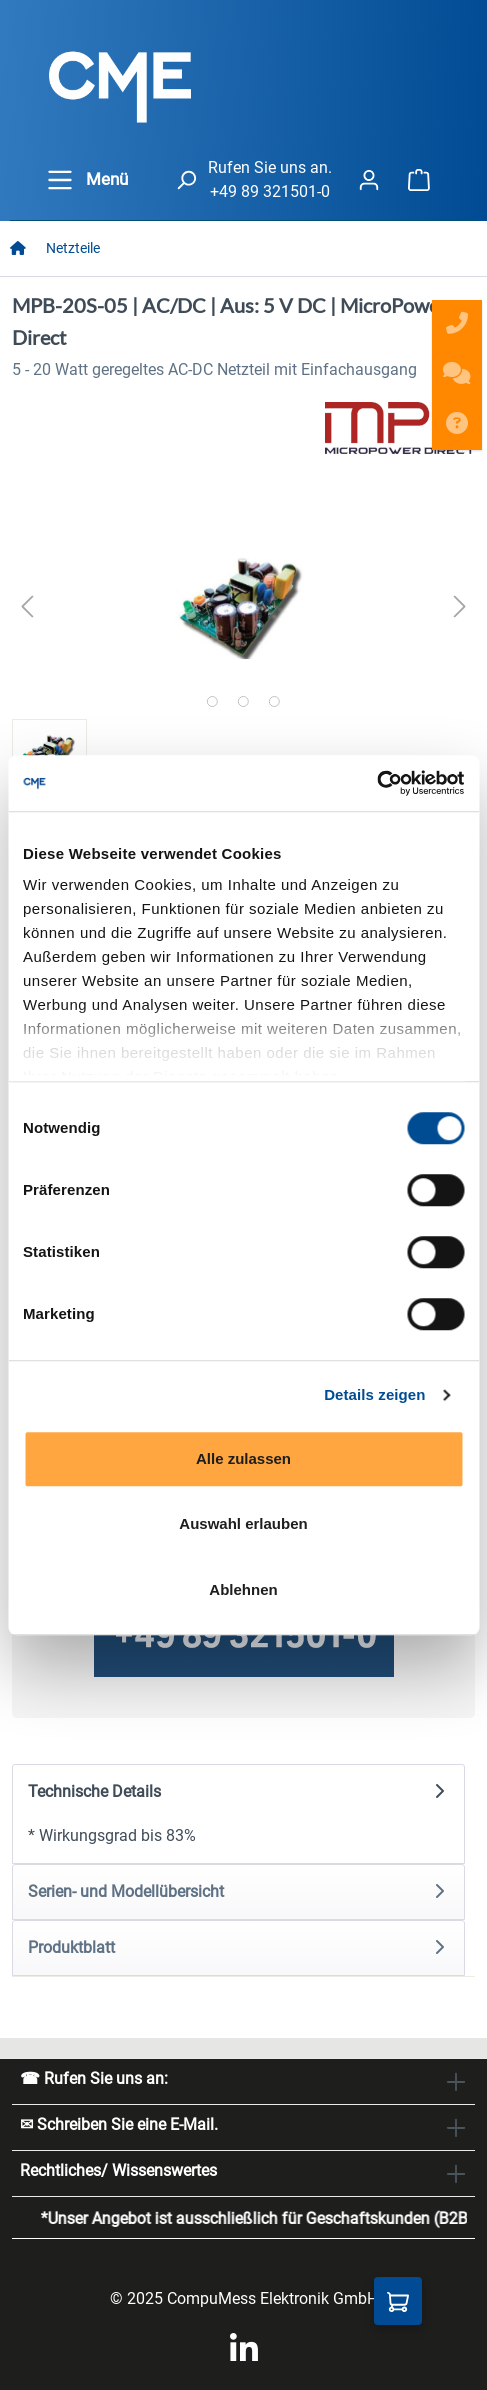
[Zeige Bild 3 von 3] (274, 701)
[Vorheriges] (27, 606)
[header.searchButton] (186, 179)
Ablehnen (243, 1589)
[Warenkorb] (419, 179)
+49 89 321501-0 (270, 191)
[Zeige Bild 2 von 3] (243, 701)
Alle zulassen (243, 1458)
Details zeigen (374, 1394)
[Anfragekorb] (398, 2301)
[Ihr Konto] (369, 179)
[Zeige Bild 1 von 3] (212, 701)
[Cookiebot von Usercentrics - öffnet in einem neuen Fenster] (376, 783)
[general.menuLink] (60, 179)
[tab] (238, 1814)
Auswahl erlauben (243, 1523)
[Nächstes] (460, 606)
